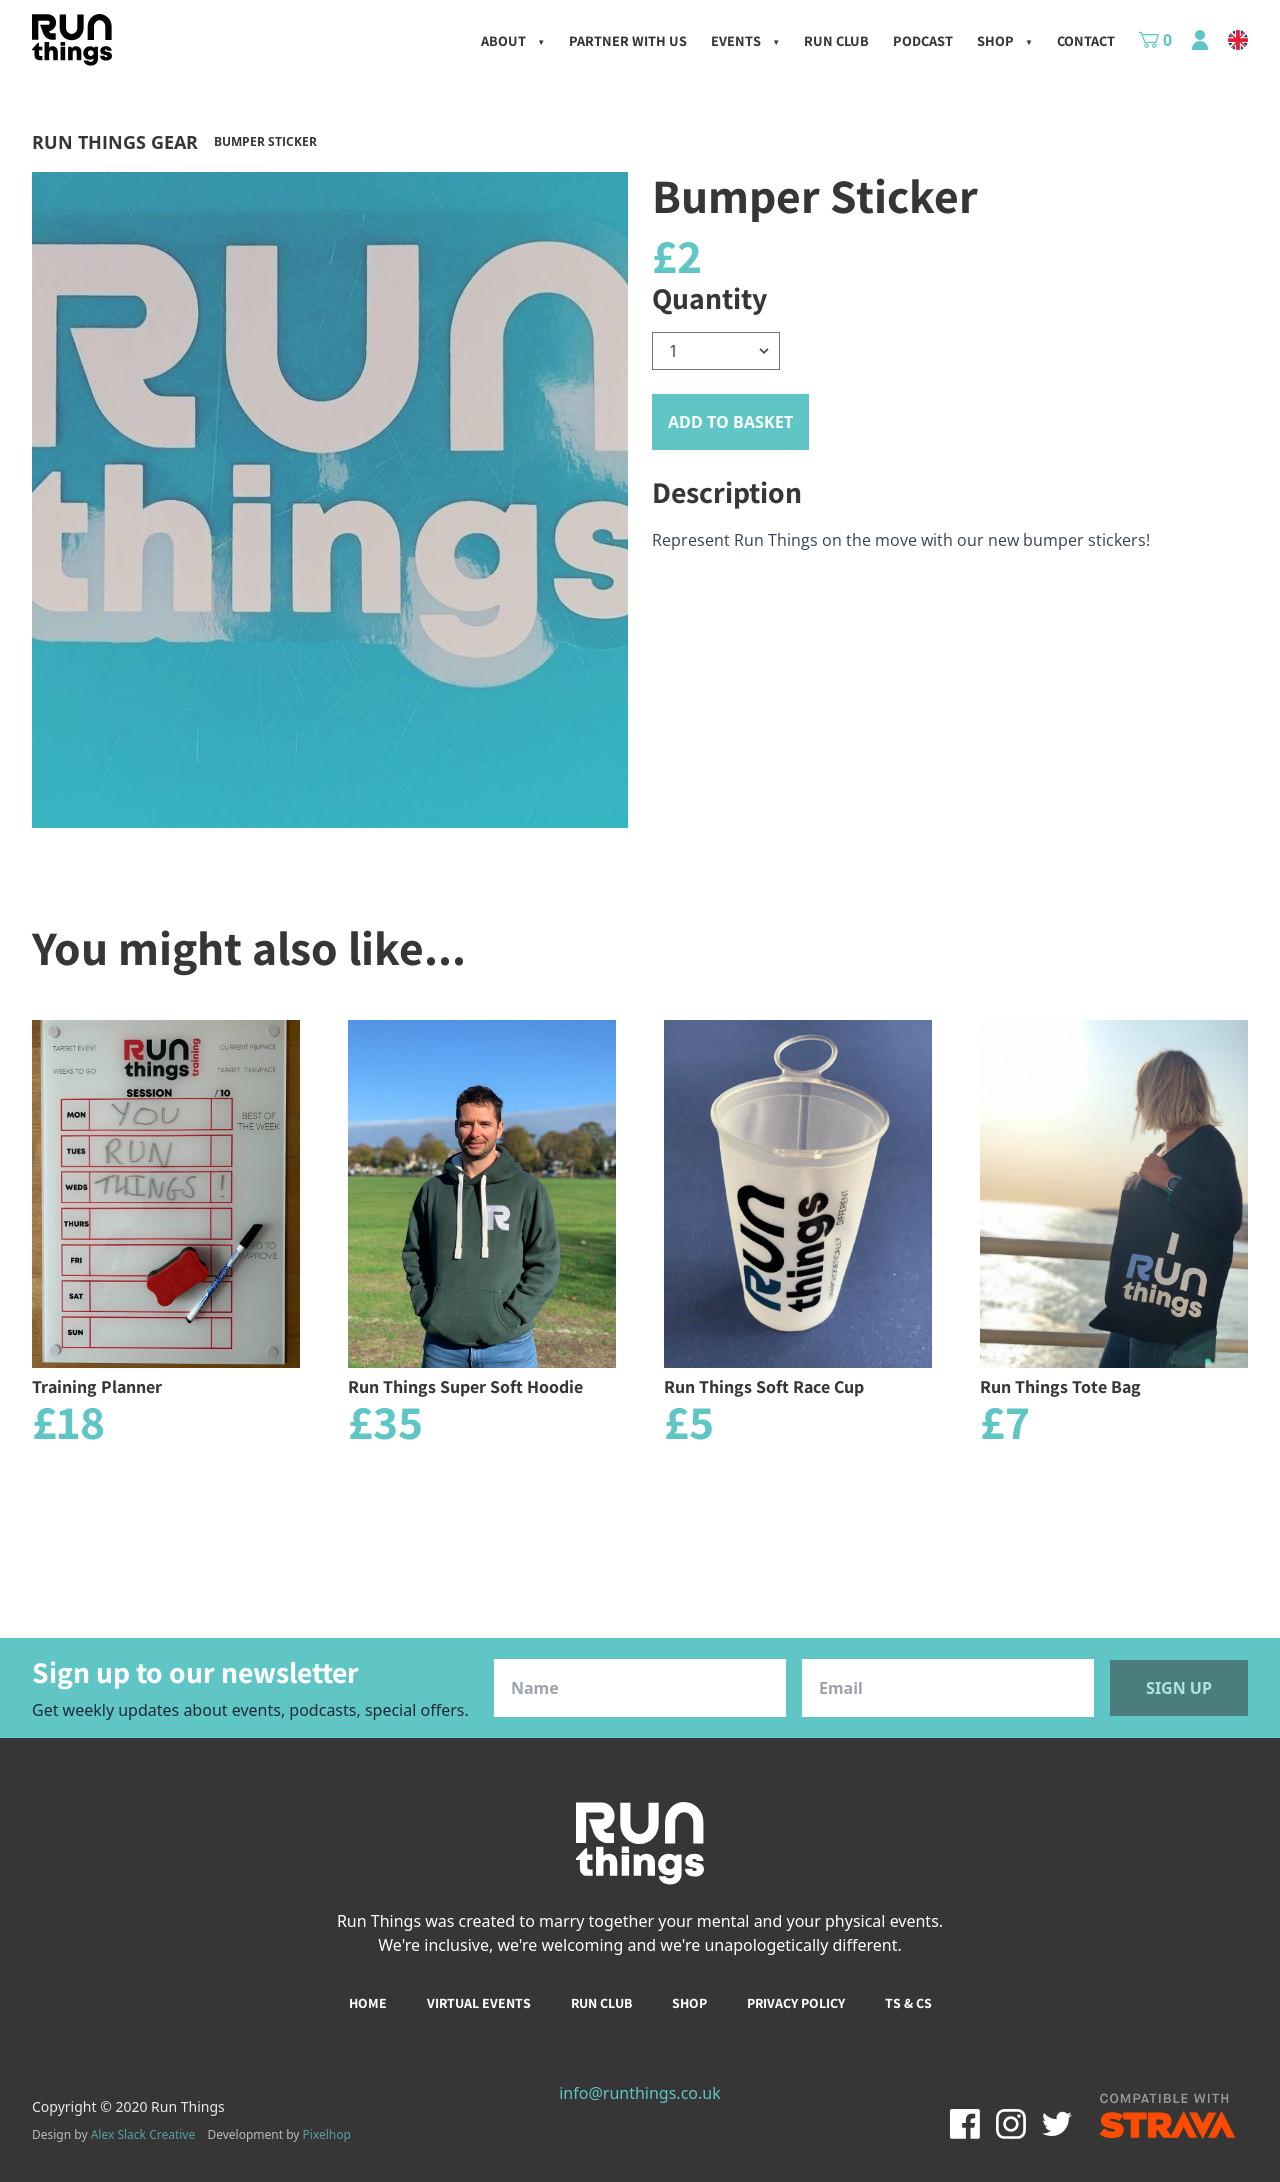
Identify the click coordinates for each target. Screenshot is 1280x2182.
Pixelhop (327, 2134)
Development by (279, 2134)
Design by (113, 2135)
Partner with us (628, 40)
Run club (601, 2003)
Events (745, 40)
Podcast (923, 40)
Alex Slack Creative (143, 2134)
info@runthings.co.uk (640, 2093)
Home (368, 2003)
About (513, 40)
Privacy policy (796, 2003)
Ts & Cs (908, 2003)
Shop (1005, 40)
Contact (1086, 40)
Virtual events (479, 2003)
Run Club (836, 40)
